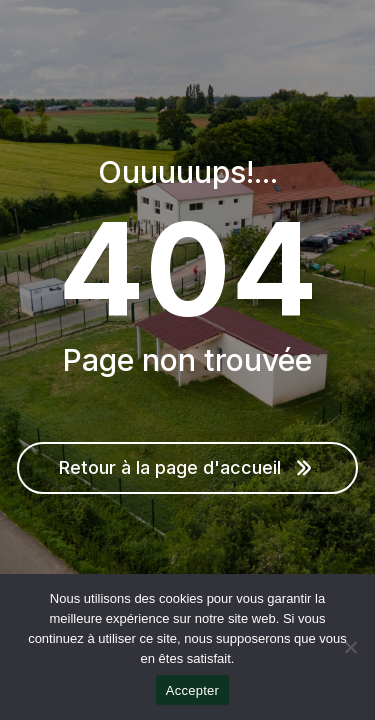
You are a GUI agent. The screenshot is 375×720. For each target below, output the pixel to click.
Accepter (192, 690)
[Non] (350, 647)
